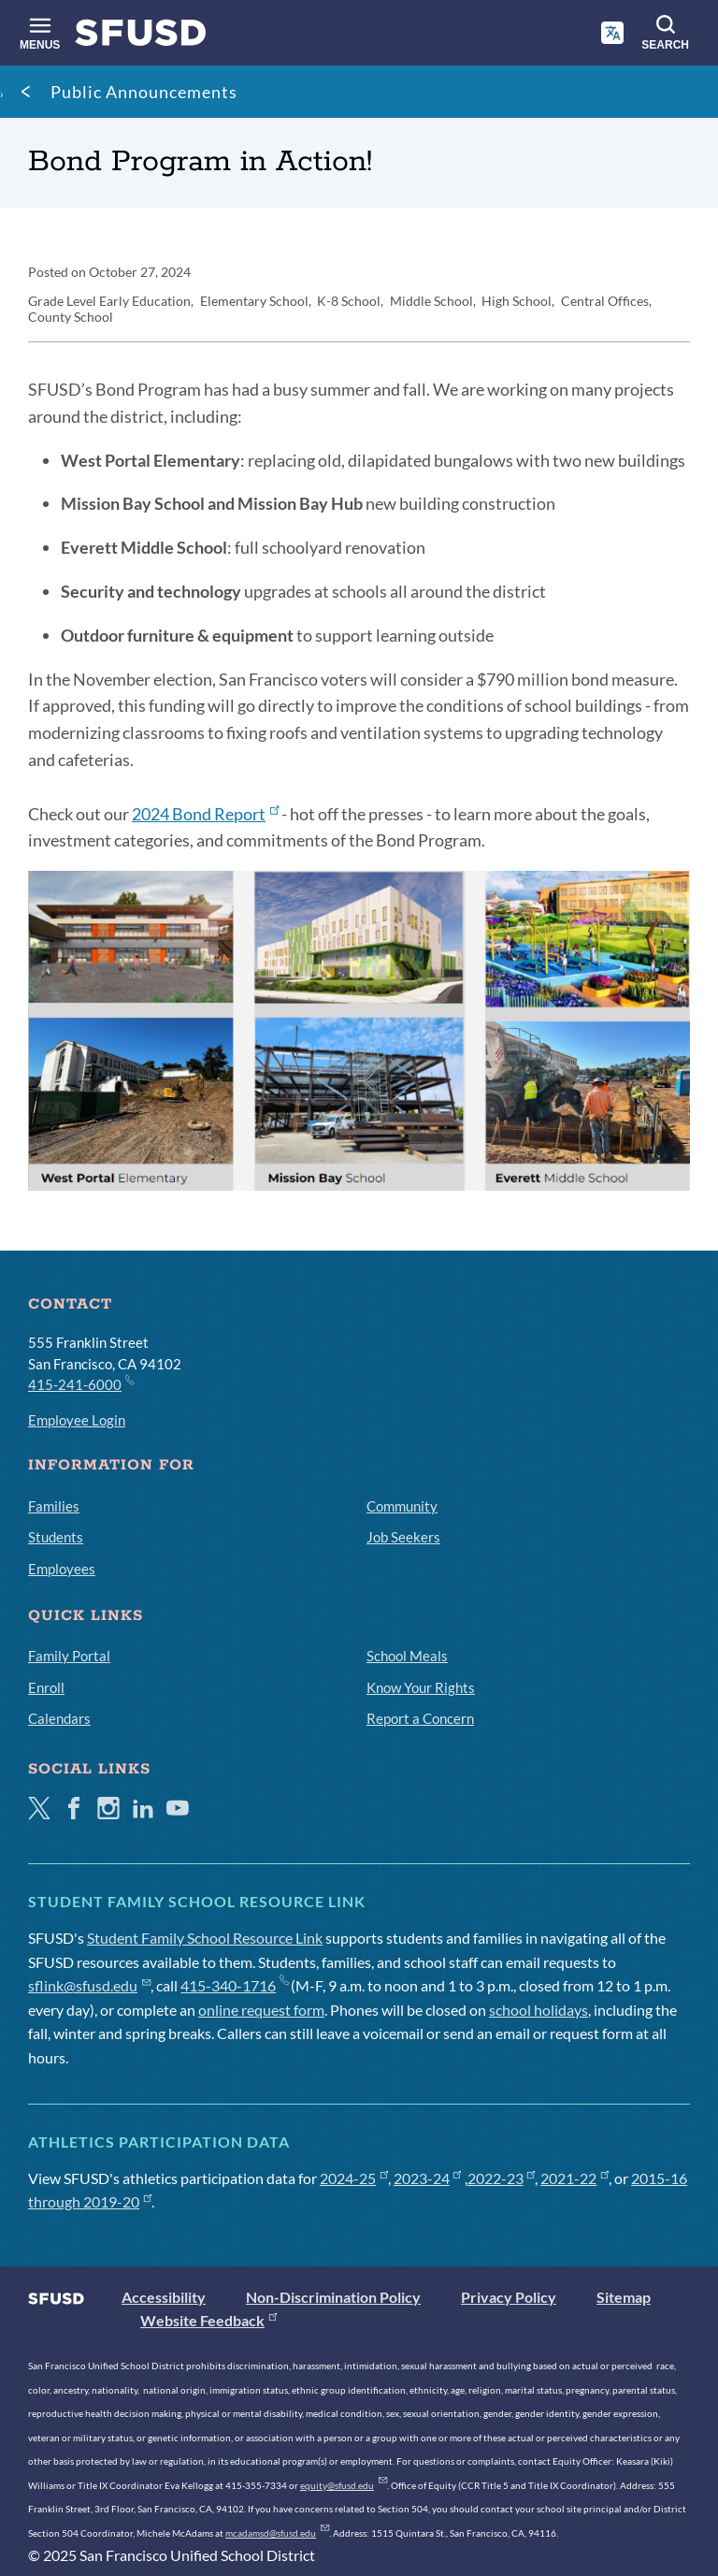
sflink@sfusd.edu (89, 1985)
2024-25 (354, 2178)
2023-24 (428, 2178)
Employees (61, 1568)
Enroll (46, 1687)
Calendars (59, 1718)
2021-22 (574, 2178)
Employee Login (76, 1419)
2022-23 (501, 2178)
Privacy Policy (508, 2297)
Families (53, 1506)
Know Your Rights (420, 1687)
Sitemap (623, 2297)
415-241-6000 (80, 1383)
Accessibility (164, 2297)
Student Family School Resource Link (205, 1937)
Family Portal (69, 1655)
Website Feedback (208, 2320)
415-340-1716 (234, 1985)
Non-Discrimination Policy (333, 2297)
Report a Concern (420, 1718)
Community (402, 1506)
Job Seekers (403, 1536)
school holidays (538, 2010)
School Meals (407, 1655)
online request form (261, 2010)
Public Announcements (143, 91)
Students (55, 1536)
